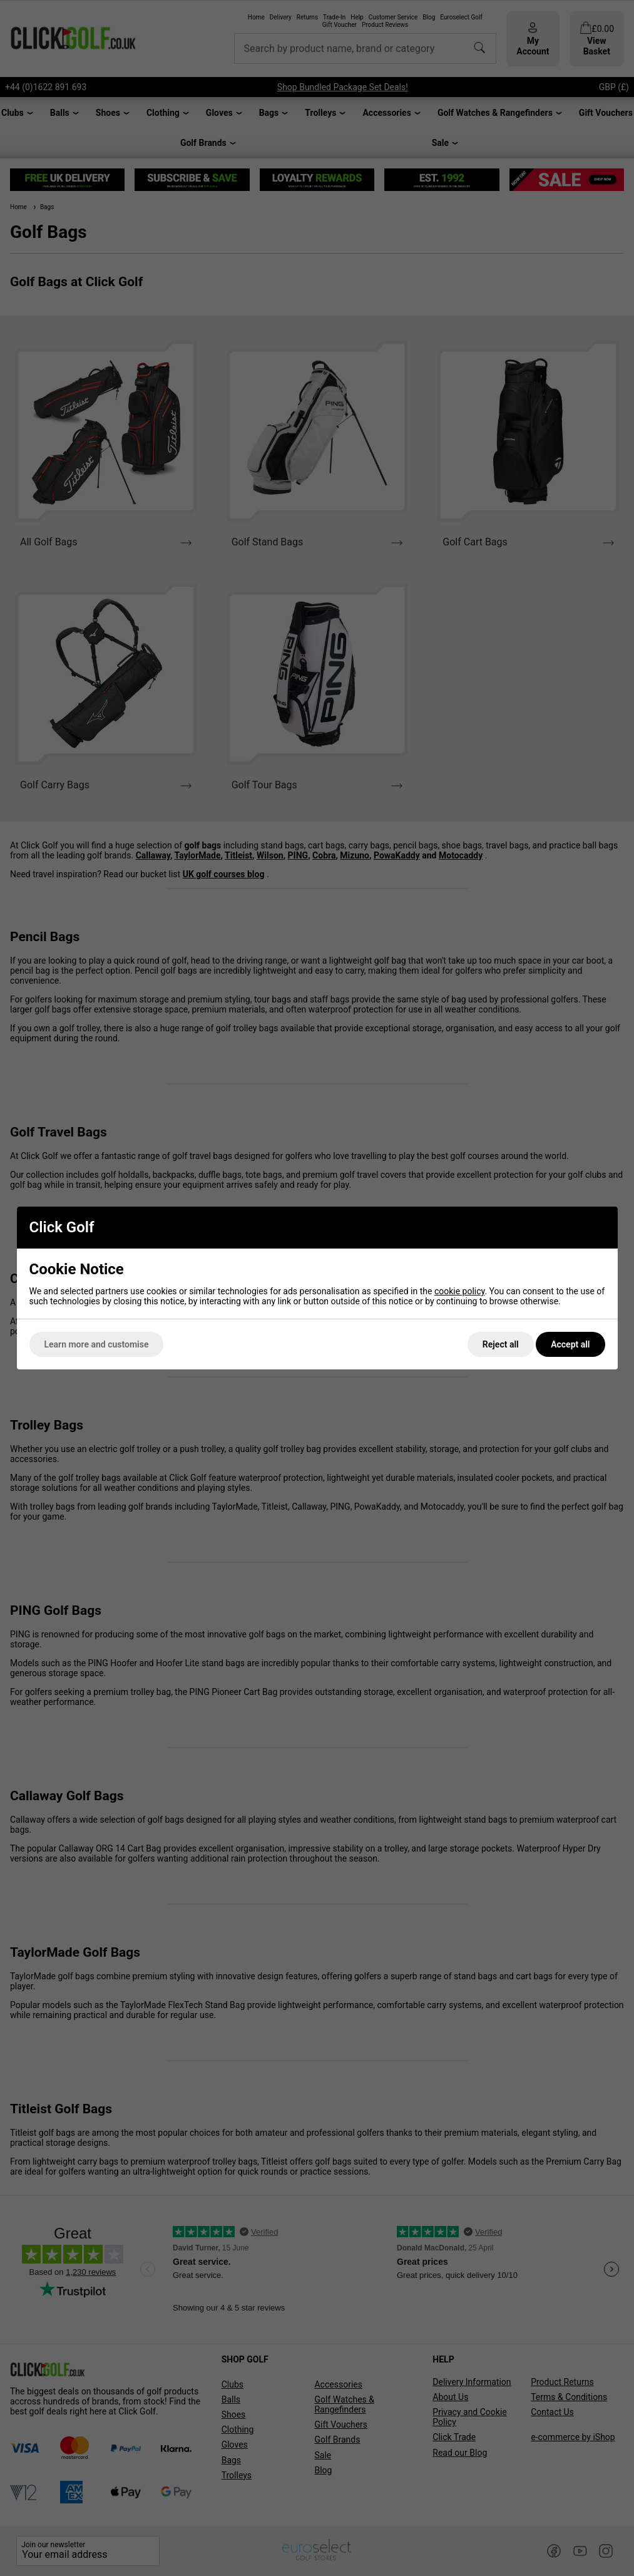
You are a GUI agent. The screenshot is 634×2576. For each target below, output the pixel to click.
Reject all (501, 1344)
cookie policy (459, 1291)
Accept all (570, 1344)
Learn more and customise (96, 1344)
